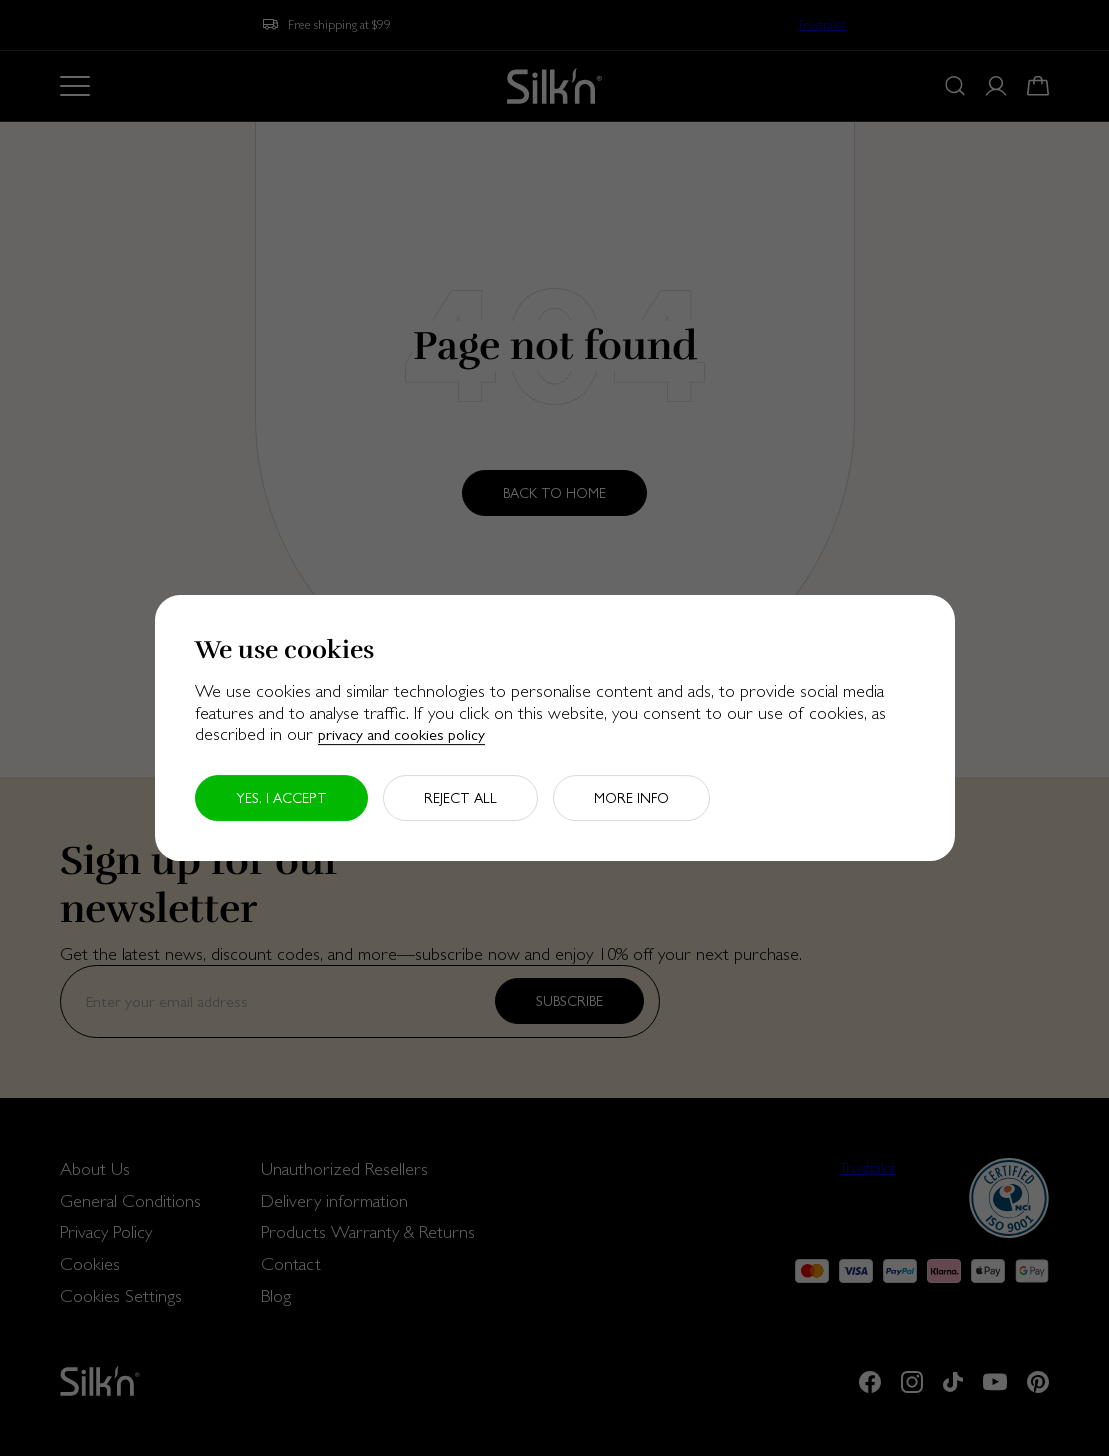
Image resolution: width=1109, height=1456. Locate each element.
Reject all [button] (460, 798)
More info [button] (631, 798)
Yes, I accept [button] (281, 798)
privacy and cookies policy (401, 734)
